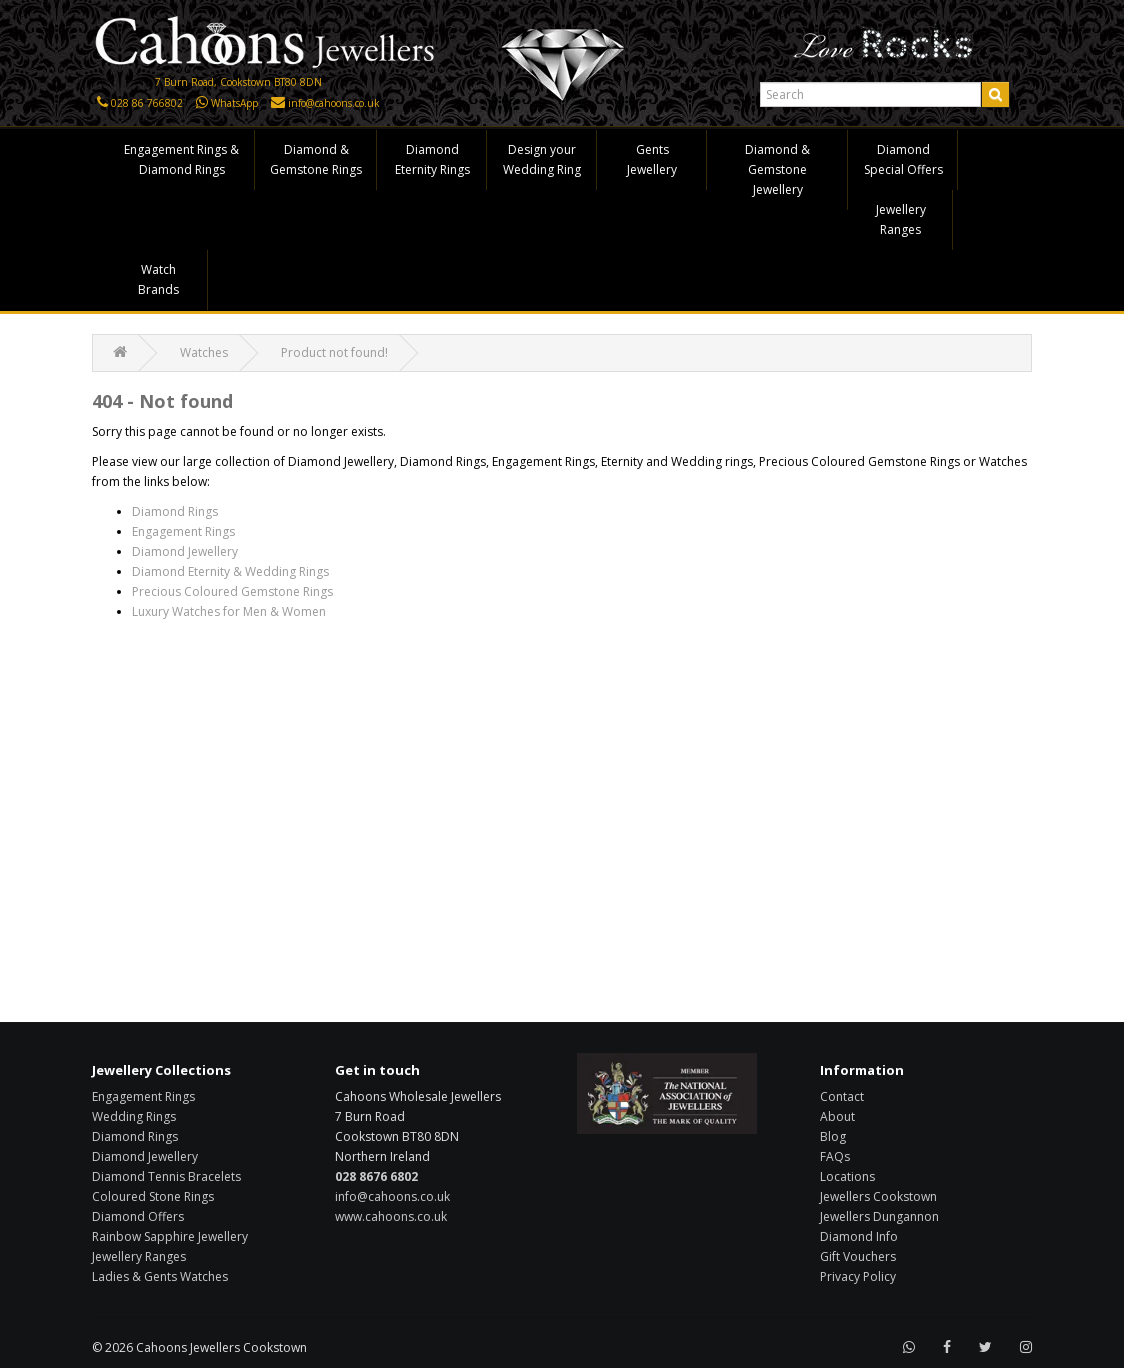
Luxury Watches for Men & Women (229, 611)
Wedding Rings (134, 1116)
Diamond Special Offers (903, 159)
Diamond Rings (175, 511)
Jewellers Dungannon (879, 1216)
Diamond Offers (138, 1216)
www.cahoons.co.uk (391, 1216)
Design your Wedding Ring (542, 159)
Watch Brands (158, 279)
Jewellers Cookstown (878, 1196)
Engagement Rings (183, 531)
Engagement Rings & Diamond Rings (181, 159)
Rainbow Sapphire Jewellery (170, 1236)
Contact (842, 1096)
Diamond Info (859, 1236)
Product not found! (334, 352)
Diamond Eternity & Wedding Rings (230, 571)
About (837, 1116)
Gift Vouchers (858, 1256)
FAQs (835, 1156)
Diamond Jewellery (185, 551)
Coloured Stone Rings (153, 1196)
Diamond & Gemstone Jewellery (777, 169)
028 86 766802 (147, 103)
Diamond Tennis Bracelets (166, 1176)
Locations (847, 1176)
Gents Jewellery (652, 159)
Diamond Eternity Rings (432, 159)
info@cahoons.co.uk (334, 103)
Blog (833, 1136)
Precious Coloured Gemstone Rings (232, 591)
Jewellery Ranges (901, 219)
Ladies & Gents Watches (160, 1276)
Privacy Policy (858, 1276)
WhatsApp (234, 103)
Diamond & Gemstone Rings (316, 159)
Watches (204, 352)
